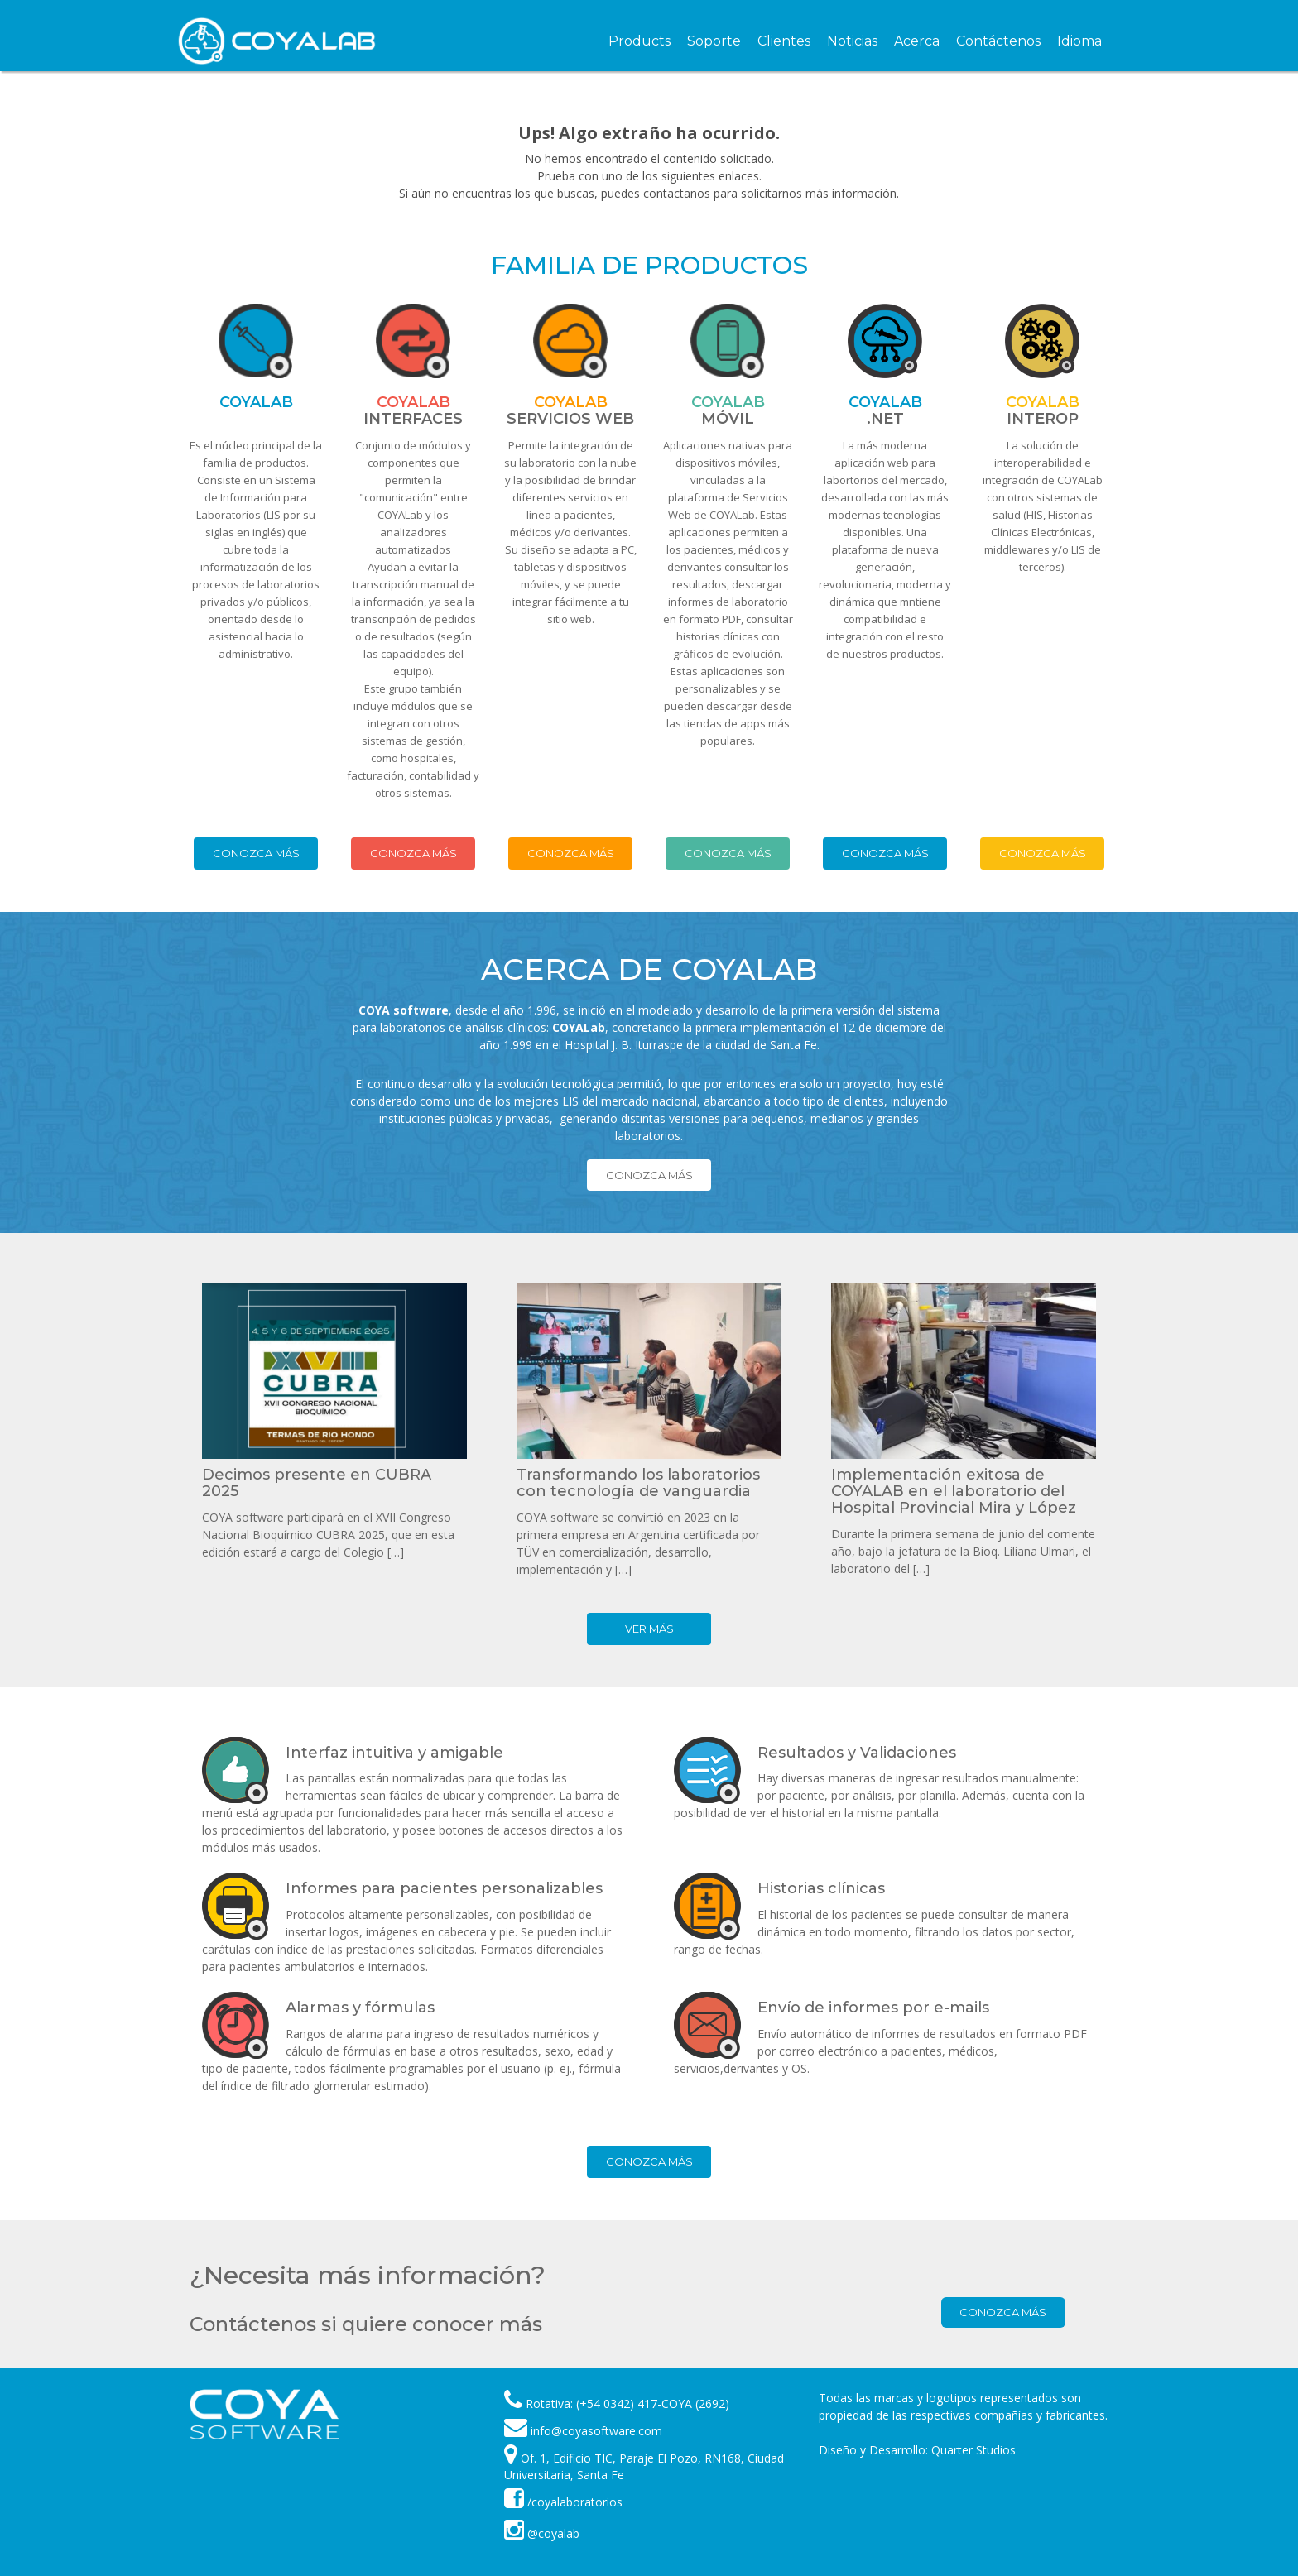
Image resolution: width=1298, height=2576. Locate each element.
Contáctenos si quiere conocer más (366, 2324)
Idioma (1079, 41)
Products (639, 41)
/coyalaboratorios (563, 2502)
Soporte (714, 41)
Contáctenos (998, 41)
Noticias (852, 41)
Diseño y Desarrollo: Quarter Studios (917, 2450)
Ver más (649, 1628)
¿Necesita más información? (368, 2275)
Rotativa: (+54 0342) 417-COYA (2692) (627, 2403)
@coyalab (541, 2533)
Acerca (917, 41)
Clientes (783, 41)
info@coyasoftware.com (596, 2431)
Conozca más (256, 853)
